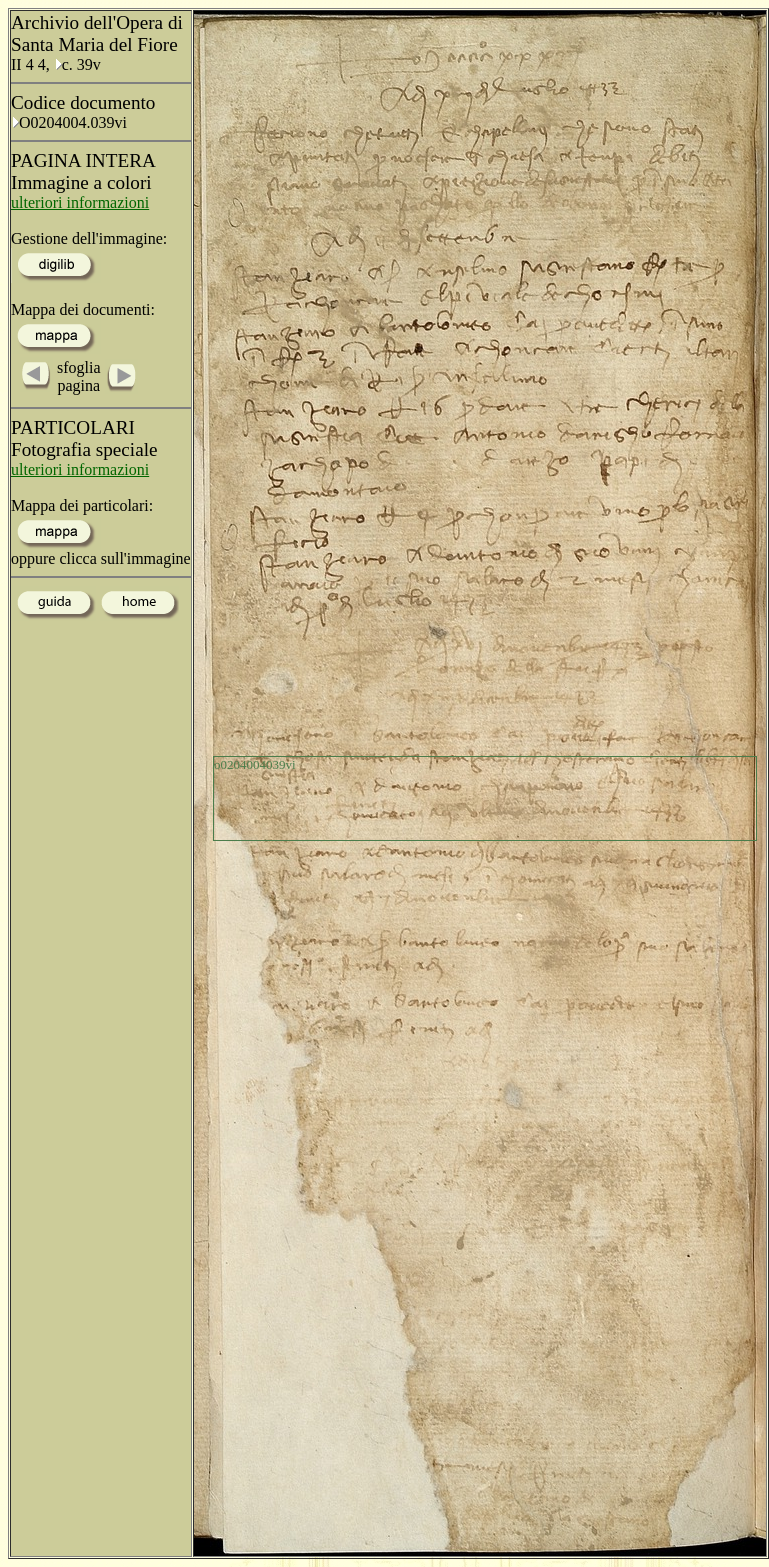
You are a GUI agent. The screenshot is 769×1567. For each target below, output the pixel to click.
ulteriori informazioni (80, 202)
